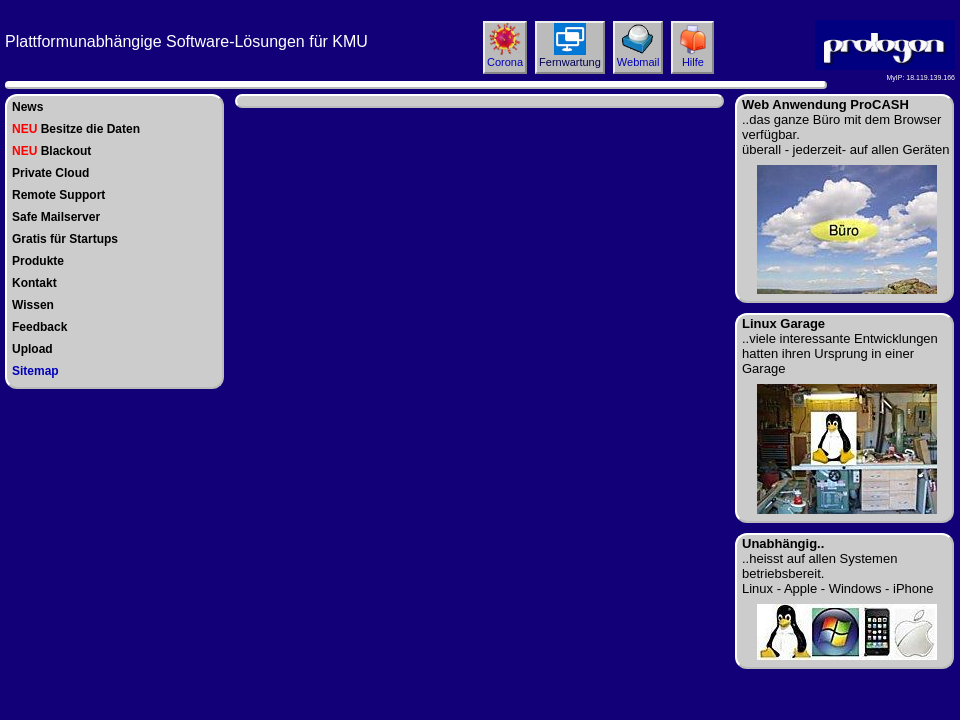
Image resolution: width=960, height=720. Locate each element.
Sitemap (35, 371)
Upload (32, 349)
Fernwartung (570, 62)
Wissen (33, 305)
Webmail (638, 62)
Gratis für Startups (65, 239)
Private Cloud (50, 173)
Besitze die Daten (76, 129)
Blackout (51, 151)
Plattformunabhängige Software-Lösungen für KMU (186, 41)
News (27, 107)
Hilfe (693, 62)
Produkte (38, 261)
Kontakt (34, 283)
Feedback (39, 327)
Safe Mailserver (56, 217)
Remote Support (58, 195)
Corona (505, 62)
